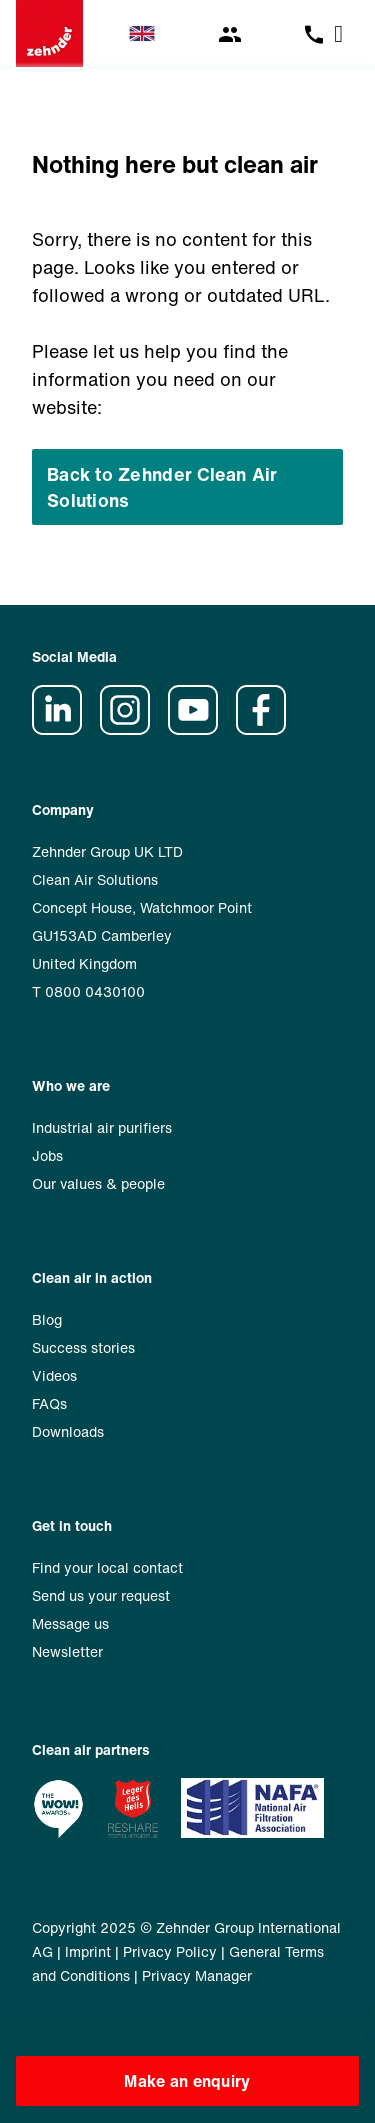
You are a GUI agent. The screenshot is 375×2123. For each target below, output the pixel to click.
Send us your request (101, 1595)
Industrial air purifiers (102, 1127)
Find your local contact (107, 1567)
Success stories (83, 1347)
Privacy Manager (197, 1975)
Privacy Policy (170, 1951)
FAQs (49, 1403)
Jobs (47, 1155)
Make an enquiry (187, 2081)
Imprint (88, 1951)
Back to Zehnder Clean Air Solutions (162, 487)
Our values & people (98, 1183)
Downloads (68, 1431)
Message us (70, 1623)
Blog (47, 1319)
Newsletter (67, 1651)
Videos (54, 1375)
